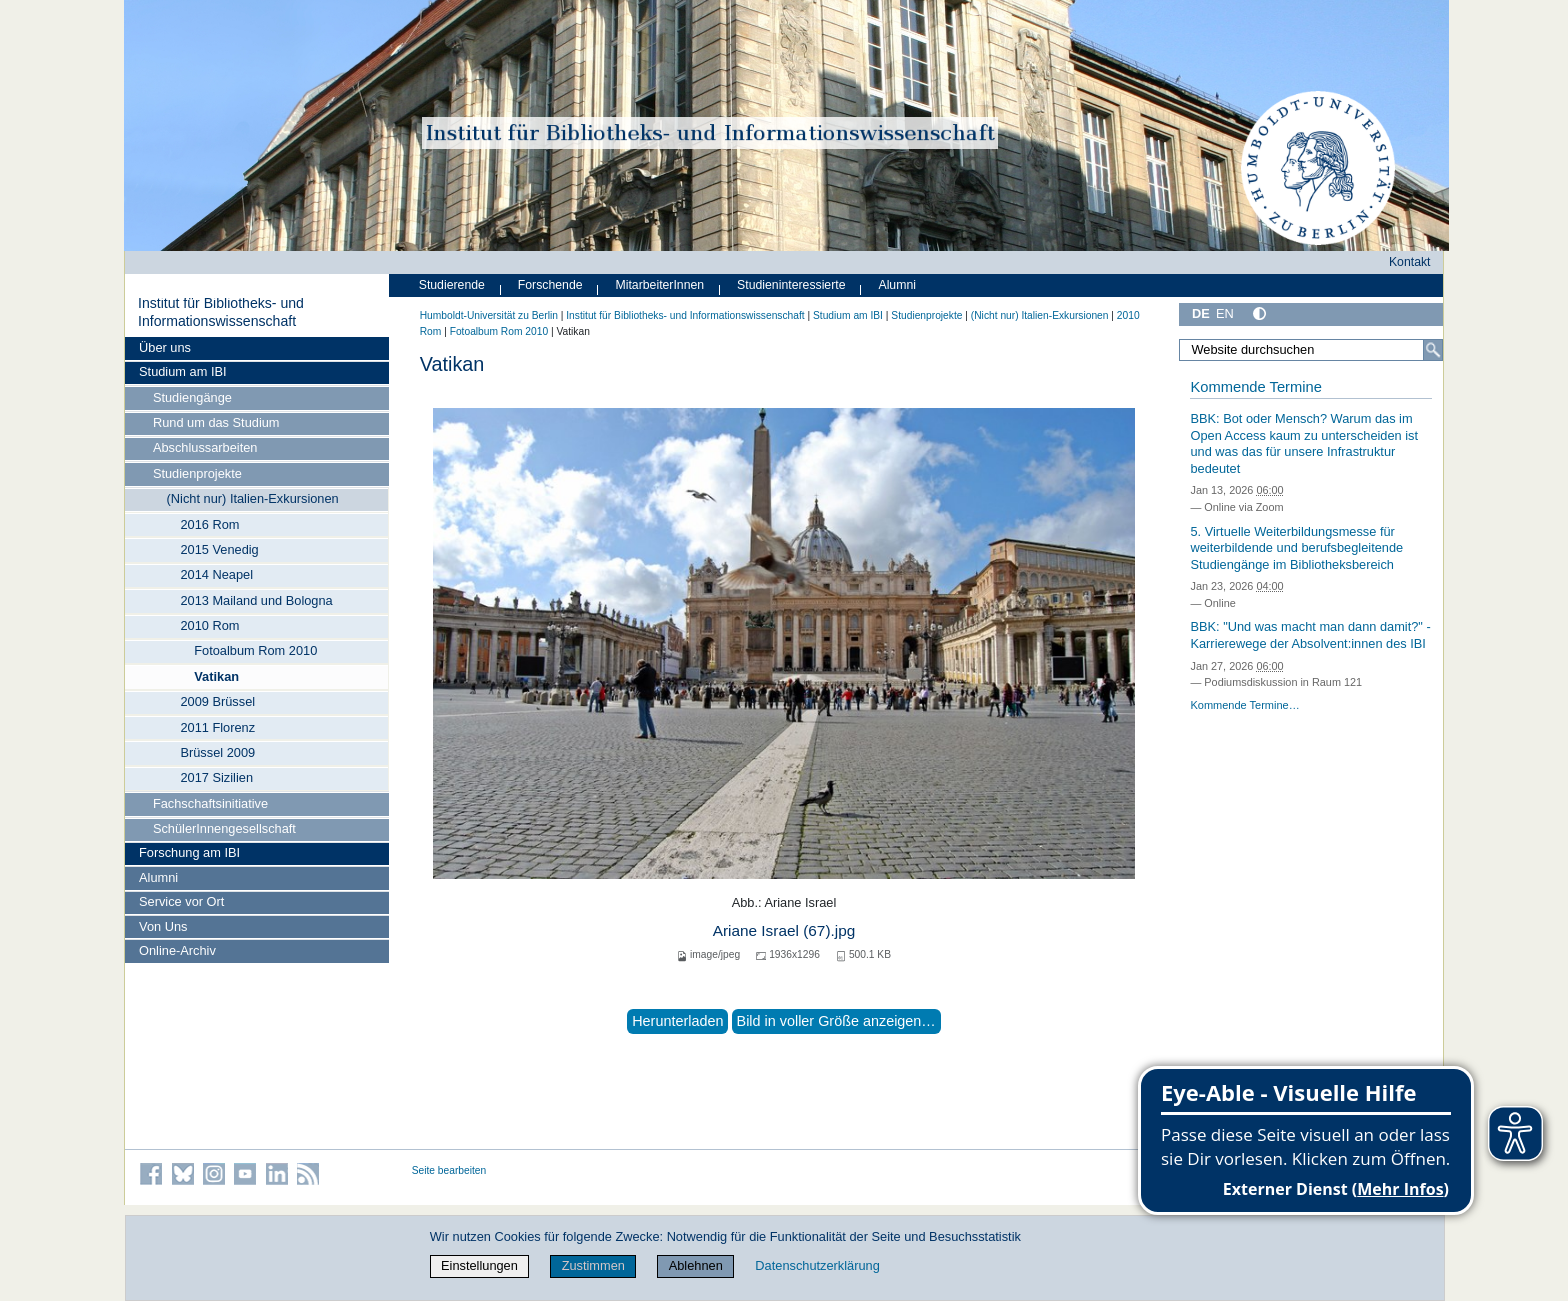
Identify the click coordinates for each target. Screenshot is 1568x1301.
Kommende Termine (1255, 387)
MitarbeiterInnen (660, 285)
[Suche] (1433, 350)
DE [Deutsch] (1201, 313)
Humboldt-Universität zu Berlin (489, 315)
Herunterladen (677, 1021)
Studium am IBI (182, 371)
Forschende (550, 285)
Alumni (158, 877)
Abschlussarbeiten (205, 447)
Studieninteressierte (791, 285)
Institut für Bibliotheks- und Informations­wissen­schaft (221, 312)
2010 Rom (209, 625)
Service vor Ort (181, 901)
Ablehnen (696, 1265)
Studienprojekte (197, 473)
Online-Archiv (177, 950)
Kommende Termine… (1244, 705)
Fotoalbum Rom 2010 (255, 650)
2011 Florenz (217, 727)
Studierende (452, 285)
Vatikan (216, 676)
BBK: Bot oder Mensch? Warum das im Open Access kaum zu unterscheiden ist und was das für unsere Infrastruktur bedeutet (1304, 443)
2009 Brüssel (217, 701)
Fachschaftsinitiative (210, 803)
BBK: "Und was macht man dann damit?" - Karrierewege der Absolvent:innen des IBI (1310, 635)
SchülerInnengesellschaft (224, 828)
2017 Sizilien (216, 777)
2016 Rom (209, 524)
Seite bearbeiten (449, 1170)
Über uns (165, 347)
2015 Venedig (219, 549)
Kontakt (1410, 262)
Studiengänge (192, 397)
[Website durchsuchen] (1311, 350)
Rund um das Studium (216, 422)
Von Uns (163, 926)
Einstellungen (479, 1265)
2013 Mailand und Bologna (256, 600)
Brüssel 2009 (217, 752)
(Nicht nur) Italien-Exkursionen (253, 498)
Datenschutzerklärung (817, 1265)
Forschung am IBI (189, 852)
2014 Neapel (216, 574)
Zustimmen (593, 1265)
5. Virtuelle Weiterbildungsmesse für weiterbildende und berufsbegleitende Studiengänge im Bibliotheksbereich (1296, 548)
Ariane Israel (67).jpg (784, 930)
